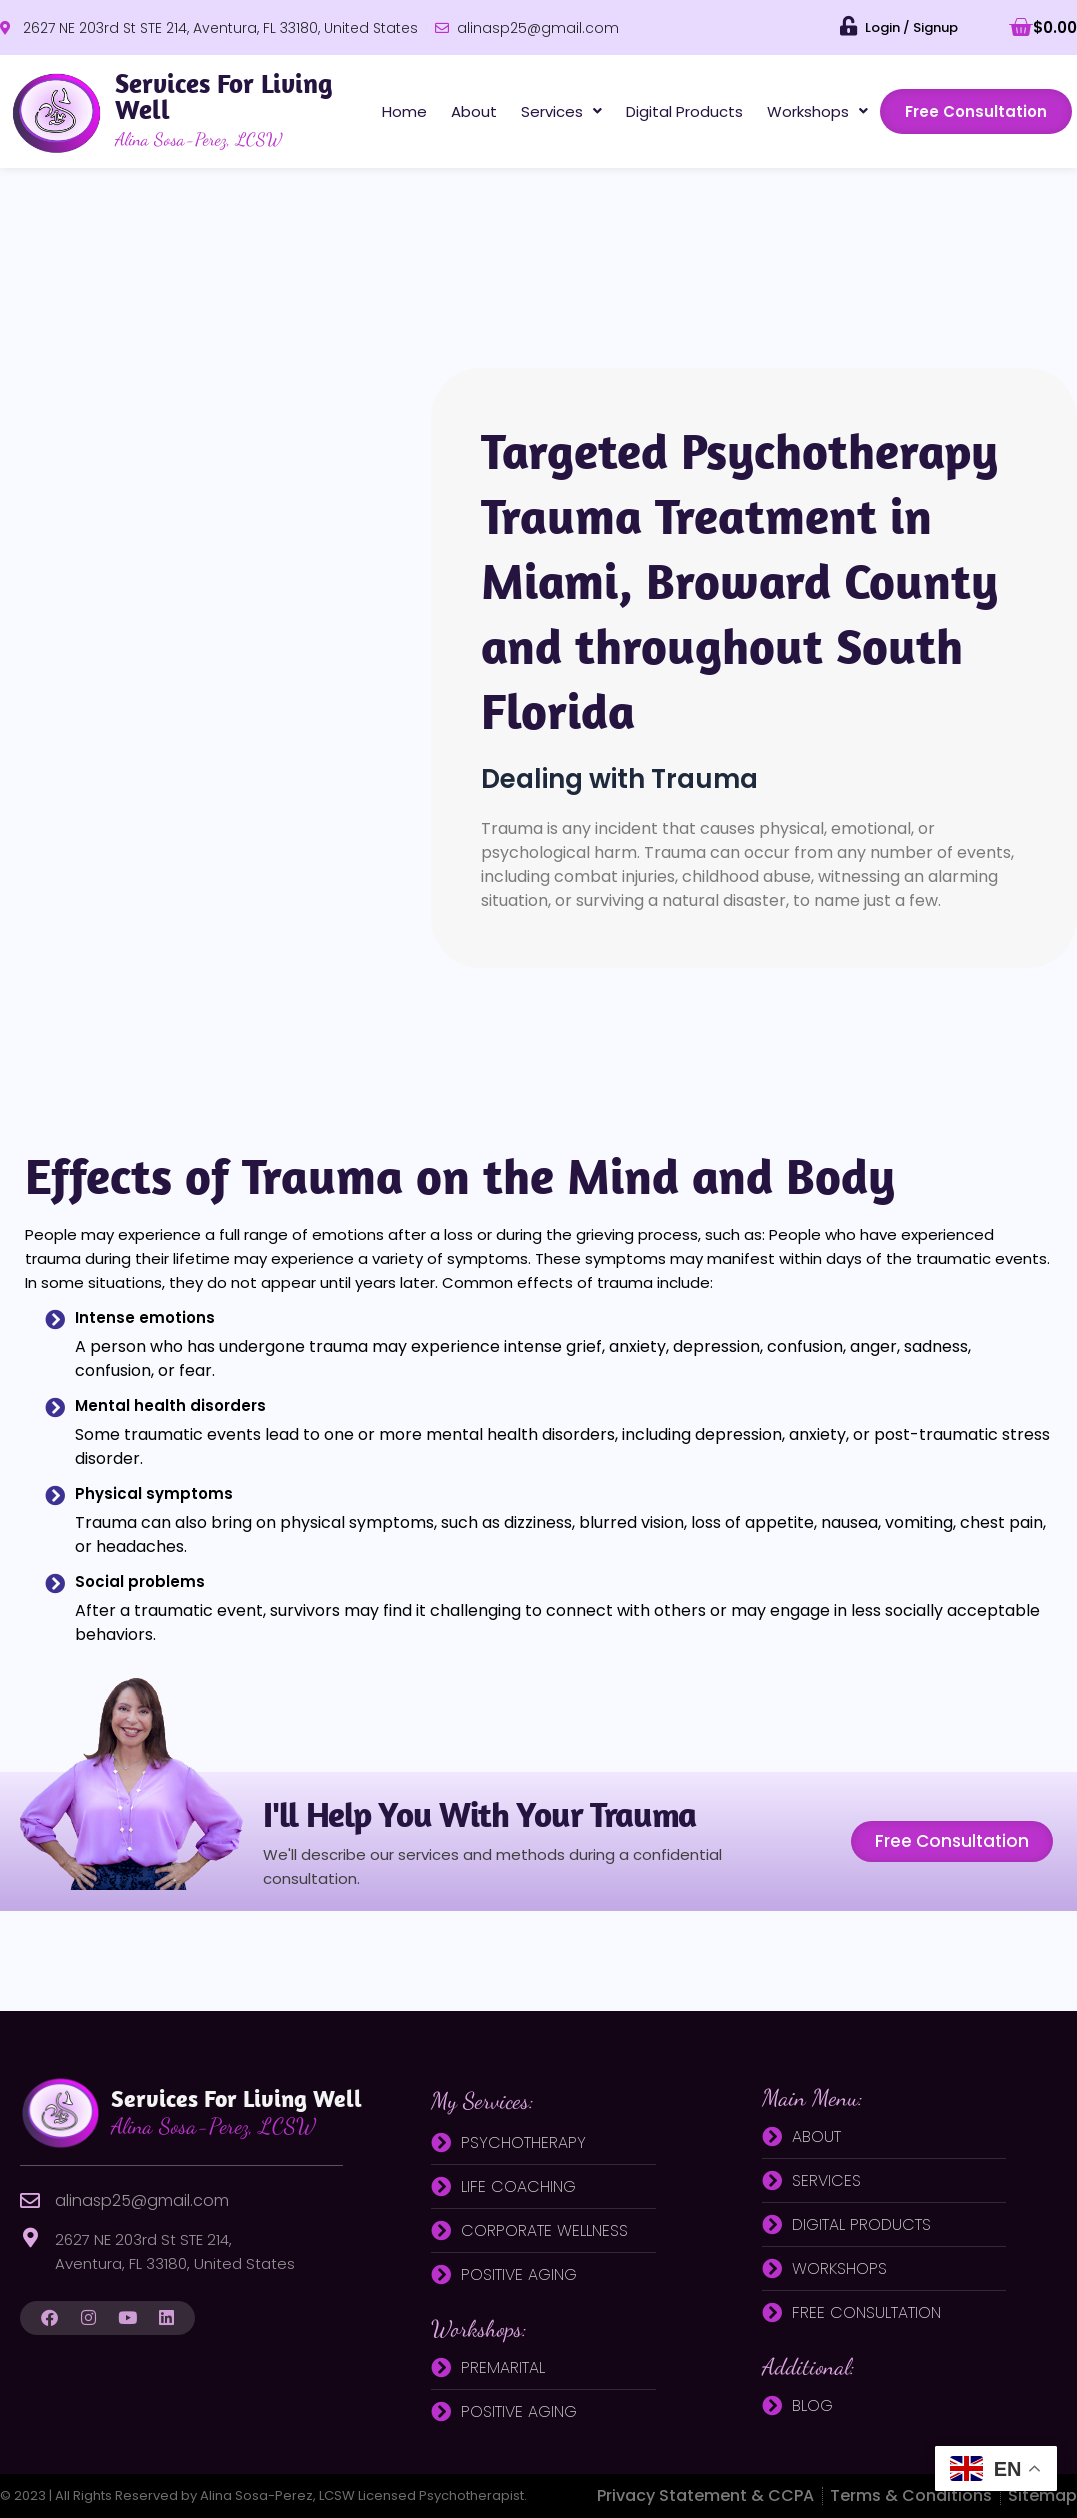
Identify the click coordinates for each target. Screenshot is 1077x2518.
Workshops (817, 111)
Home (404, 111)
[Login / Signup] (849, 26)
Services (561, 111)
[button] (561, 111)
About (474, 111)
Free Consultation (976, 111)
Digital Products (684, 111)
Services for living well (236, 2111)
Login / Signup (911, 27)
